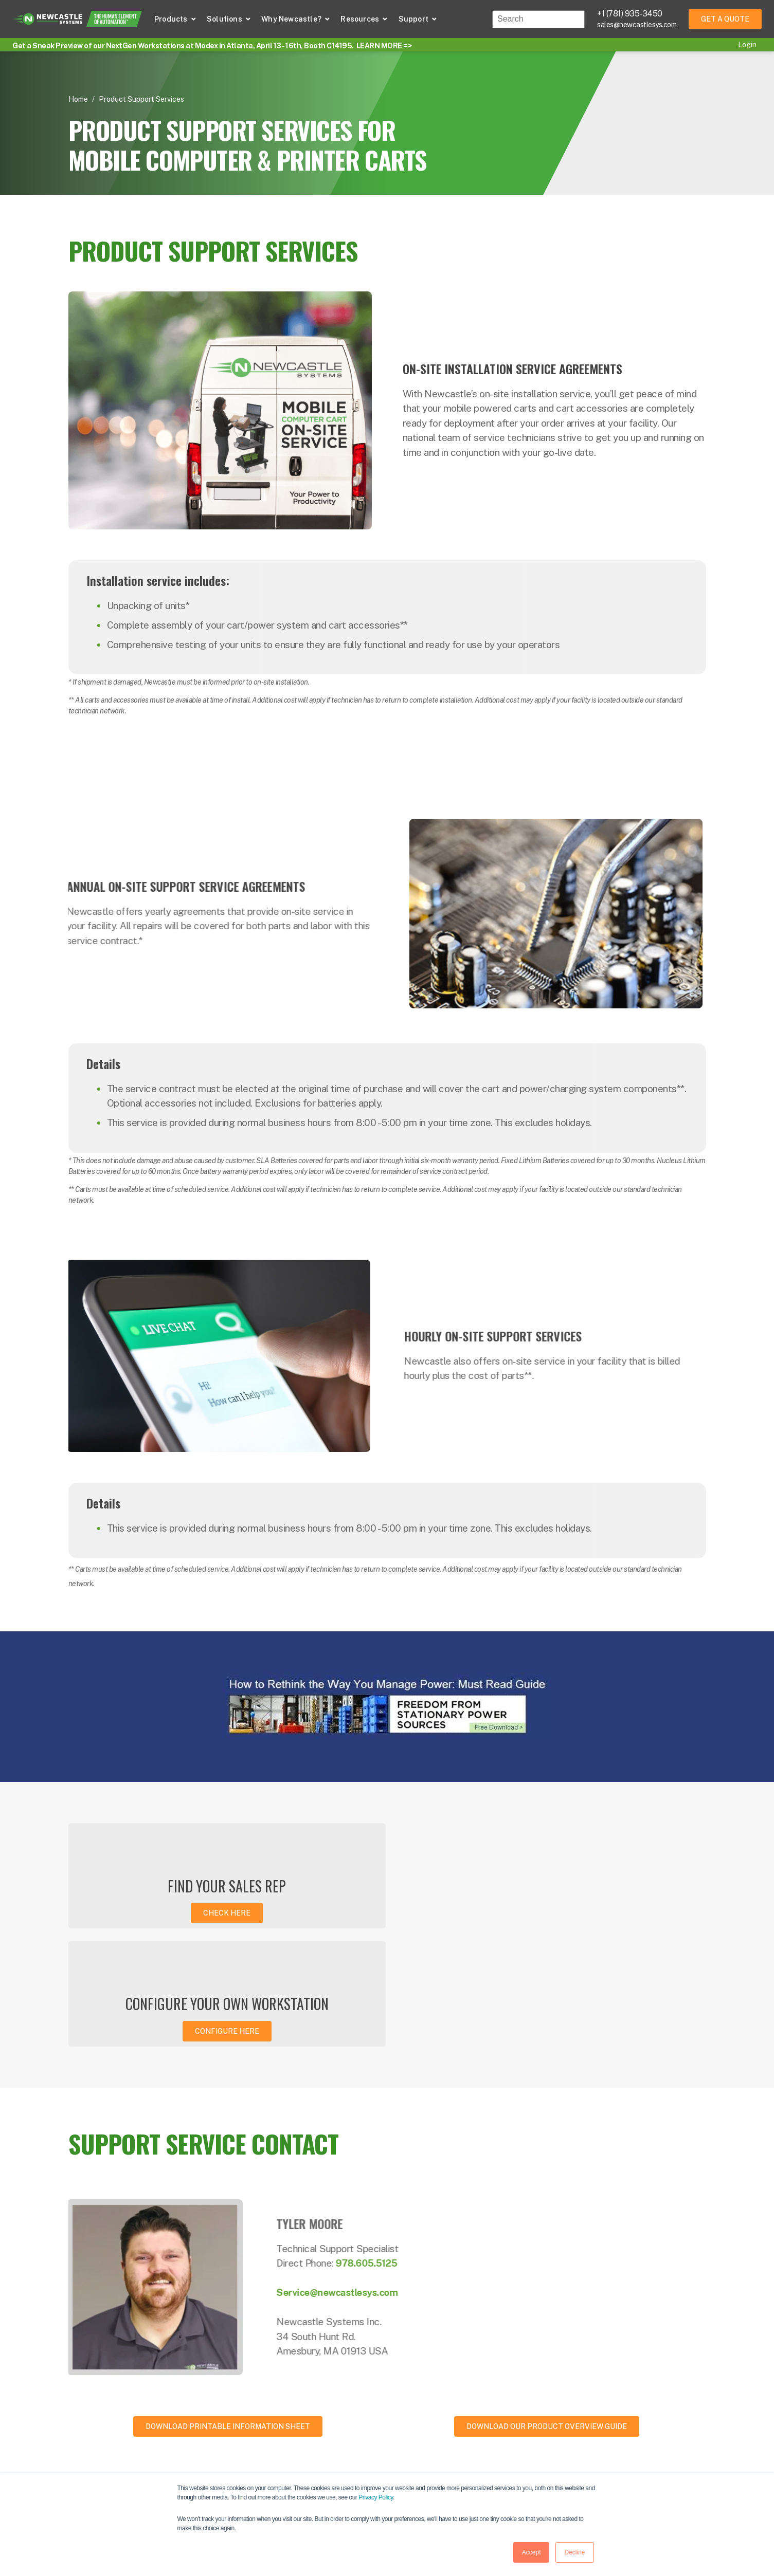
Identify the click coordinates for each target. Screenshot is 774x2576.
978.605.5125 (403, 2145)
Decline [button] (574, 2552)
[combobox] (538, 19)
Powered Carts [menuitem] (420, 2427)
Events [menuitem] (512, 2466)
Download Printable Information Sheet (228, 2309)
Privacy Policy (375, 2497)
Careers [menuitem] (620, 2466)
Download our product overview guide (546, 2309)
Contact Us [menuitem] (626, 2447)
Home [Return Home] (78, 99)
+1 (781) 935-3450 (629, 14)
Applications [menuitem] (416, 2466)
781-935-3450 (123, 2437)
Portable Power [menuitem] (421, 2447)
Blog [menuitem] (509, 2447)
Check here (221, 1913)
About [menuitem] (617, 2427)
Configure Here (552, 1913)
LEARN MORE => (384, 46)
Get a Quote (725, 19)
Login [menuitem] (747, 45)
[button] (174, 19)
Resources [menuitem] (518, 2427)
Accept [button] (531, 2552)
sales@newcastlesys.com (636, 25)
